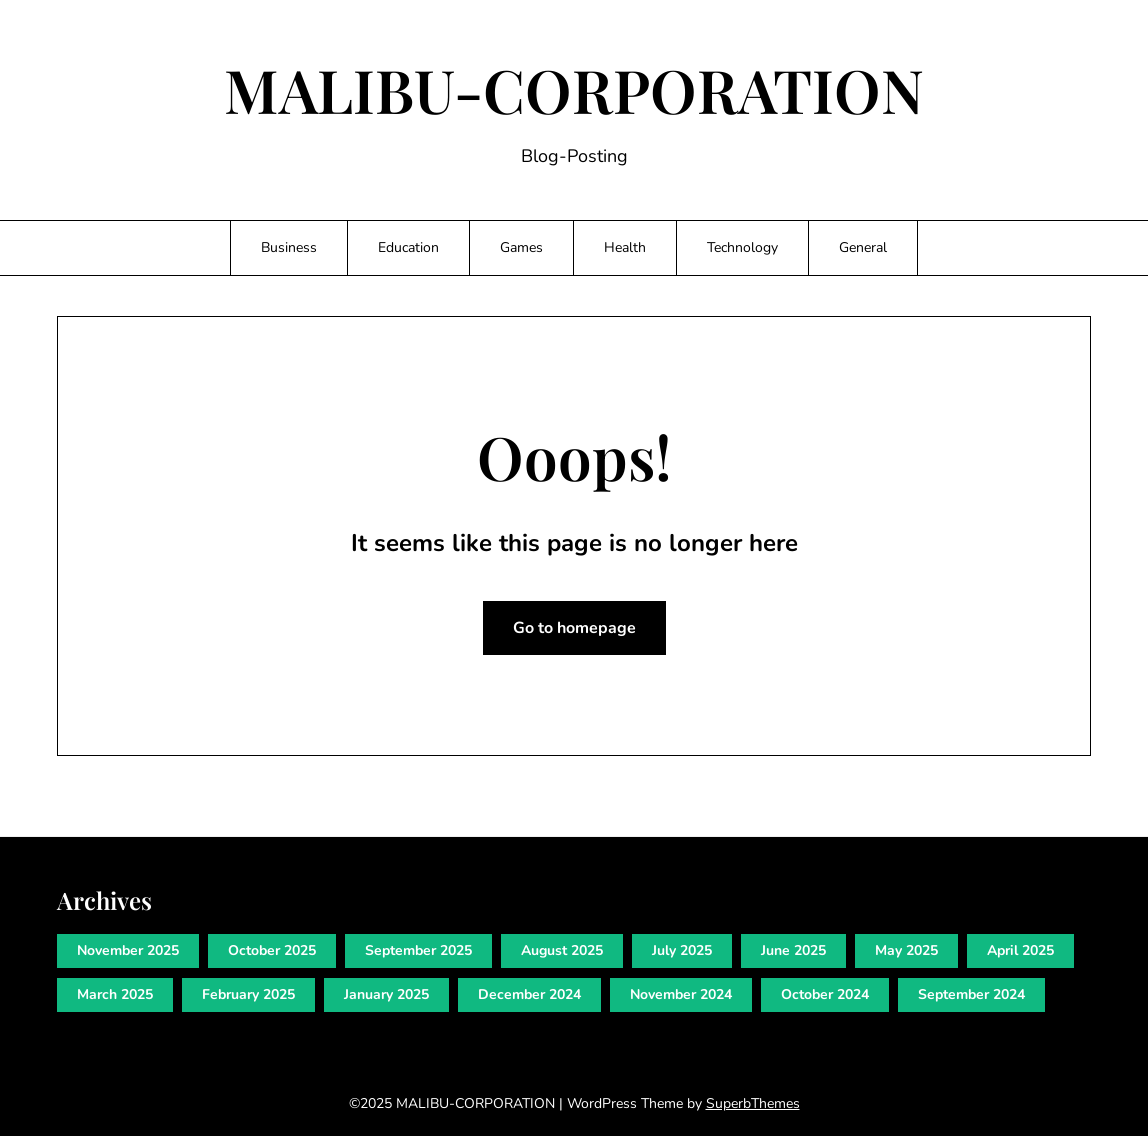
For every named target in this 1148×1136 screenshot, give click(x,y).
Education (408, 247)
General (863, 247)
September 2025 (418, 950)
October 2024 (825, 994)
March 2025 (115, 994)
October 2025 (272, 950)
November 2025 (128, 950)
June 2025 (793, 950)
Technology (742, 247)
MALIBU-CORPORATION (574, 89)
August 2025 (562, 950)
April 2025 (1020, 950)
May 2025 (906, 950)
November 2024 (681, 994)
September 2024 (971, 994)
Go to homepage (574, 628)
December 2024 (529, 994)
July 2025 (682, 950)
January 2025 (386, 994)
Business (289, 247)
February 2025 (248, 994)
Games (521, 247)
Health (625, 247)
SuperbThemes (753, 1103)
